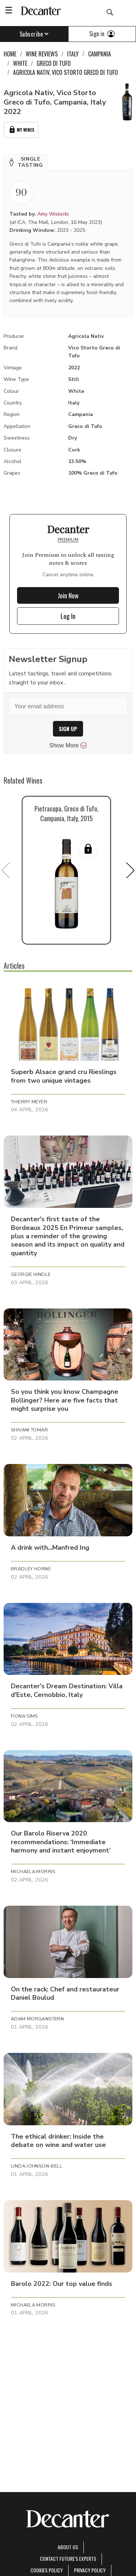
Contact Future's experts (68, 2558)
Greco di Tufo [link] (54, 63)
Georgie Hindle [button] (30, 1274)
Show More (68, 745)
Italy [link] (73, 54)
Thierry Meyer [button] (29, 1102)
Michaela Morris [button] (33, 1871)
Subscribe (34, 34)
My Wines (21, 129)
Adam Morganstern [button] (37, 2019)
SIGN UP (68, 729)
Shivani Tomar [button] (29, 1430)
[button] (25, 162)
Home (10, 54)
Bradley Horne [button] (31, 1569)
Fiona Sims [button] (24, 1716)
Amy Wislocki (53, 214)
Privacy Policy (90, 2570)
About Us (68, 2547)
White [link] (20, 63)
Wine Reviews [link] (42, 54)
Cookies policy (46, 2570)
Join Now (68, 595)
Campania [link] (99, 54)
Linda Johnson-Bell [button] (36, 2166)
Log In (68, 616)
